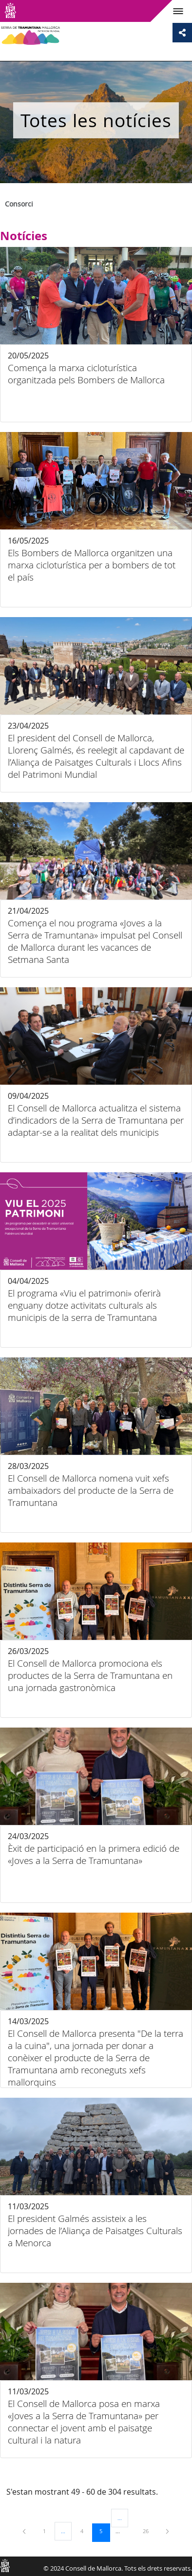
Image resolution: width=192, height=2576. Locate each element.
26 (149, 2531)
